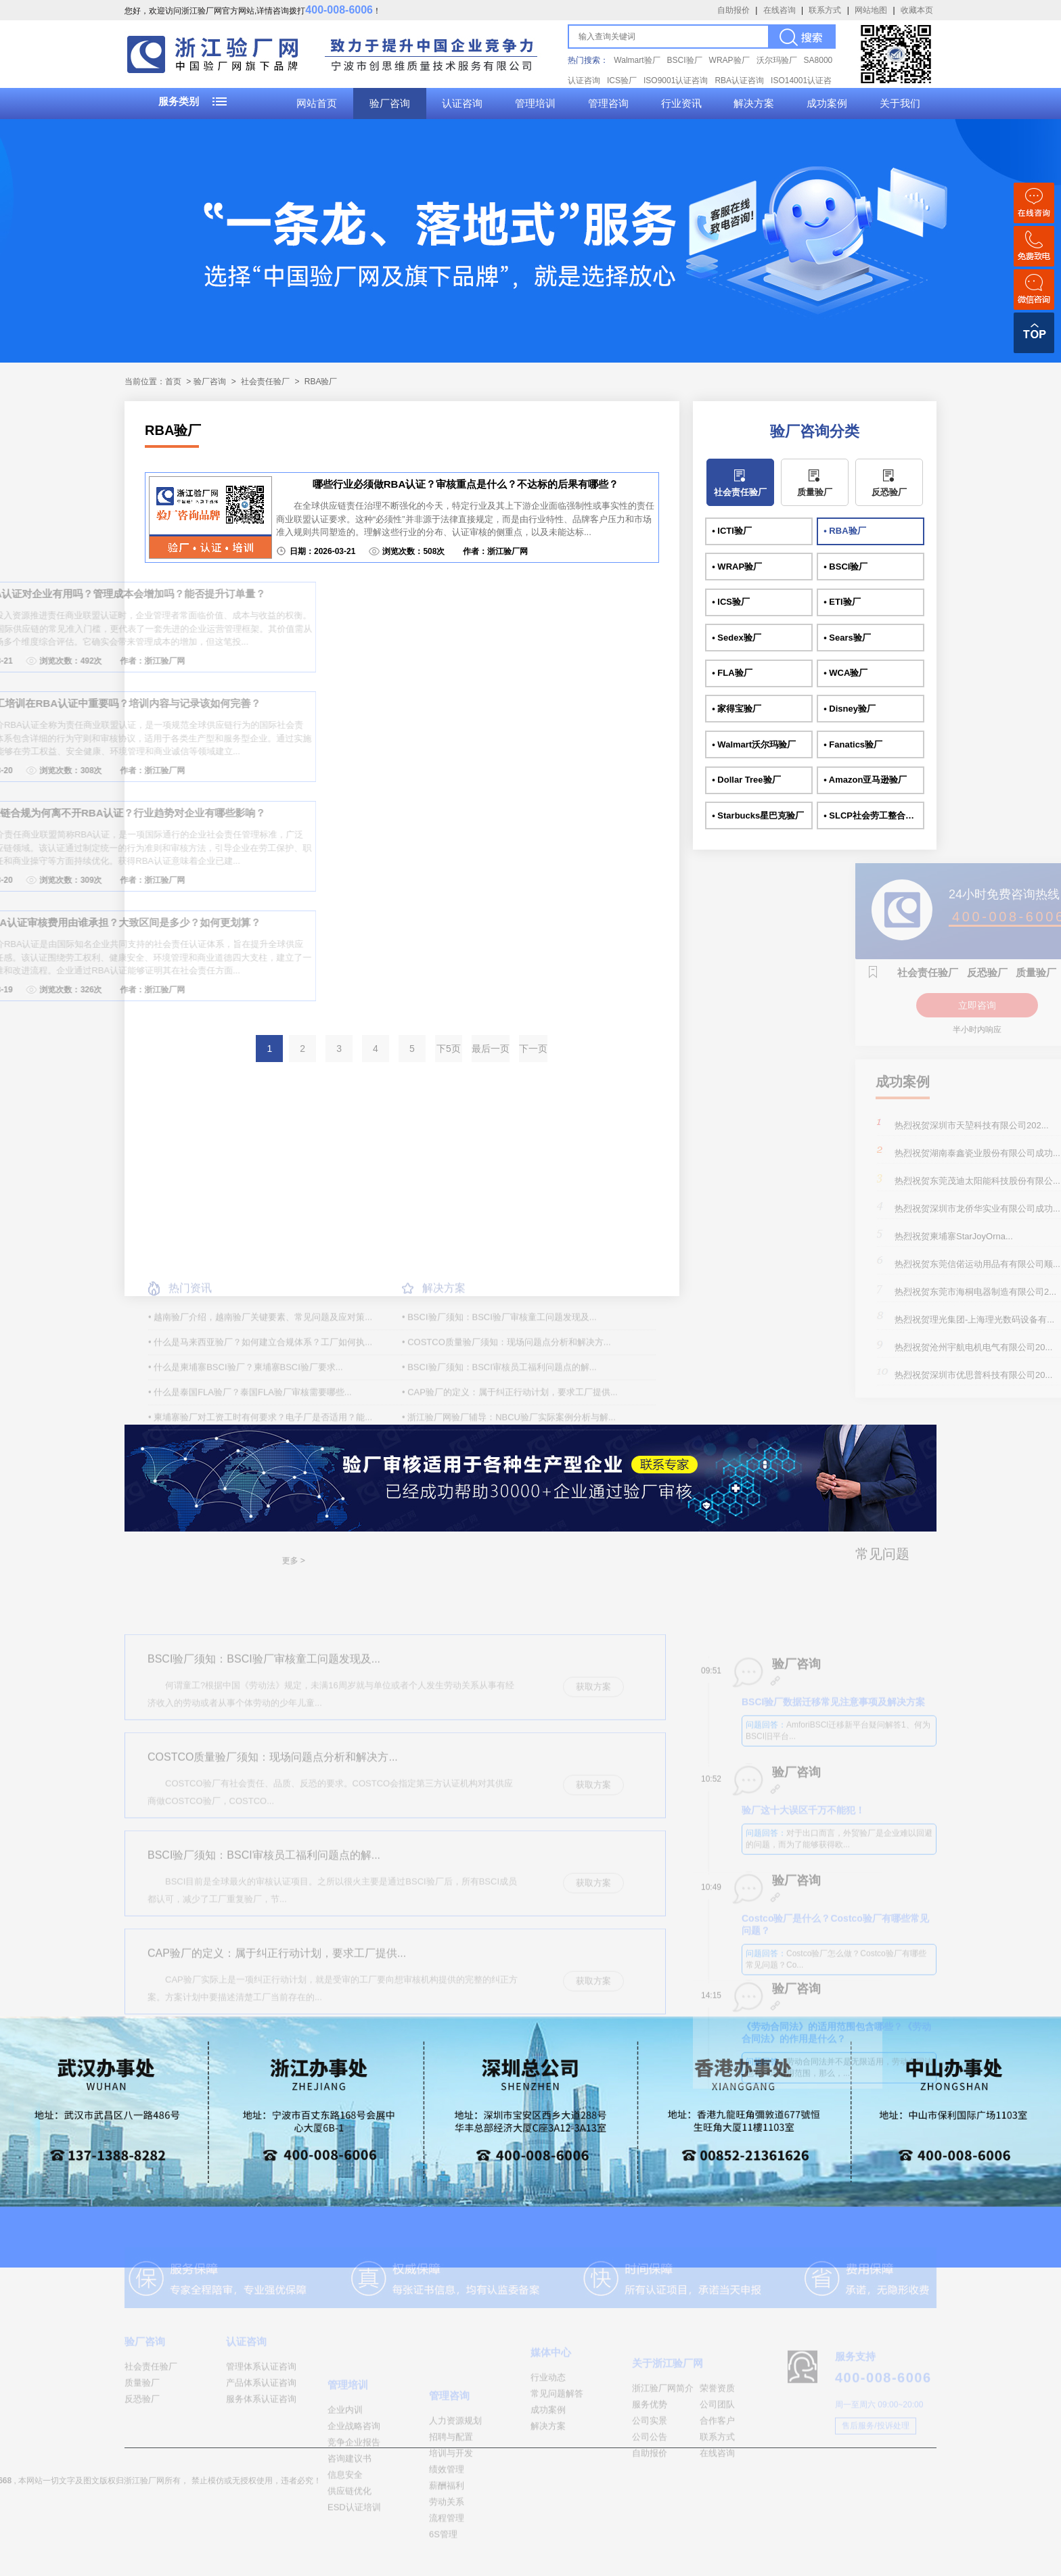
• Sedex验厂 (736, 637)
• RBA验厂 (844, 531)
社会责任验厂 (265, 381)
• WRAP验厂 (737, 566)
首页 (173, 381)
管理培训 (535, 103)
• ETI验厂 (841, 602)
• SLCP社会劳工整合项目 (873, 815)
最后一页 (491, 1048)
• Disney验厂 (849, 709)
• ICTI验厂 (732, 531)
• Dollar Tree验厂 (746, 780)
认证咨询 (462, 103)
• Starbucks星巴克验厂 (758, 815)
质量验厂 (814, 492)
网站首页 (316, 103)
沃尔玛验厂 (777, 60)
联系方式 (825, 10)
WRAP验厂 (729, 60)
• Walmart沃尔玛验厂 (754, 744)
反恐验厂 (889, 492)
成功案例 (827, 103)
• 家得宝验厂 (736, 709)
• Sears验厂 (847, 637)
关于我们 (900, 103)
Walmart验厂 (637, 60)
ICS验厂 (622, 80)
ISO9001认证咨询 (676, 80)
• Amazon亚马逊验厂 (865, 780)
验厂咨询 (389, 103)
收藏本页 (917, 10)
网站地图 (871, 10)
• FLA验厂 (732, 673)
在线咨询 (779, 10)
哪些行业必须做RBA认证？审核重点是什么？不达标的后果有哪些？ (466, 484)
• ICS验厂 (731, 602)
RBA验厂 (321, 381)
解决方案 (753, 103)
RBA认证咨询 (739, 80)
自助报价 (733, 10)
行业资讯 (681, 103)
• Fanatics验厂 (852, 744)
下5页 (448, 1048)
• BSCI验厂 (845, 566)
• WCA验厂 (845, 673)
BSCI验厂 (684, 60)
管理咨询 (608, 103)
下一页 (533, 1048)
